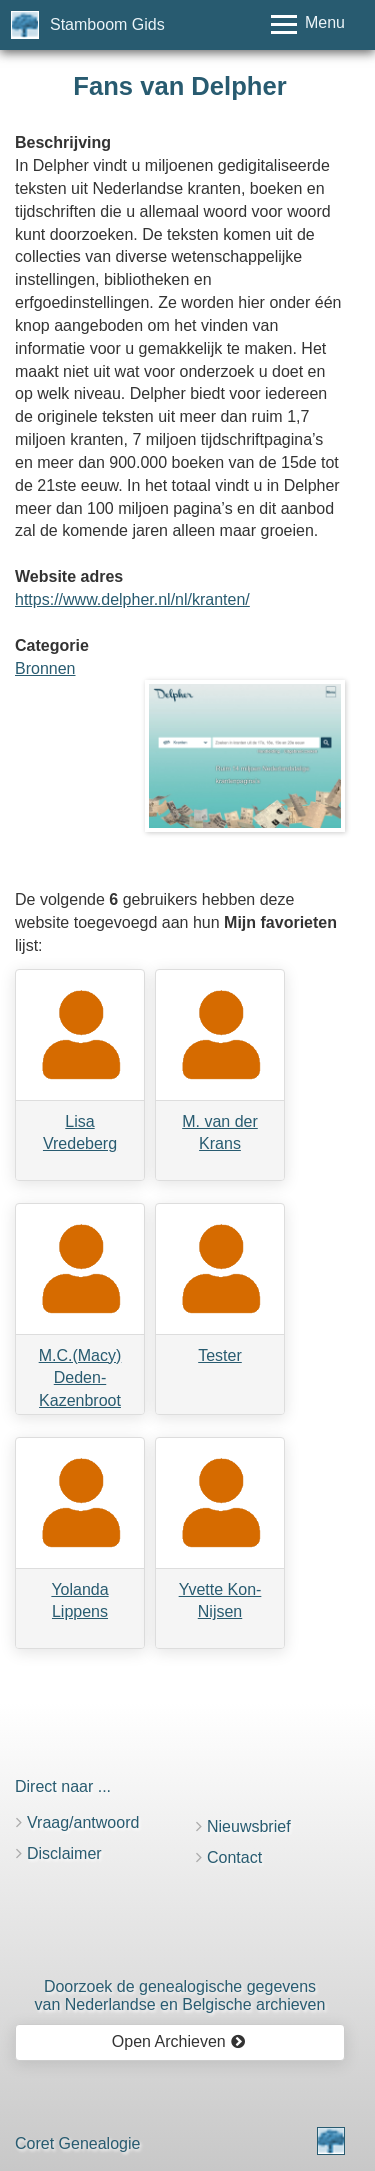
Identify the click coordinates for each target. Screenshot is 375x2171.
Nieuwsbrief (249, 1826)
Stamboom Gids (107, 24)
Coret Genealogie (77, 2143)
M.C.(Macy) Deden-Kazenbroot (80, 1378)
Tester (220, 1355)
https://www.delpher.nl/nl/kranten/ (132, 599)
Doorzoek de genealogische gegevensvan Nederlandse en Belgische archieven (180, 1995)
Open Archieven (178, 2041)
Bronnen (45, 668)
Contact (234, 1857)
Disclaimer (64, 1853)
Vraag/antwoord (83, 1822)
